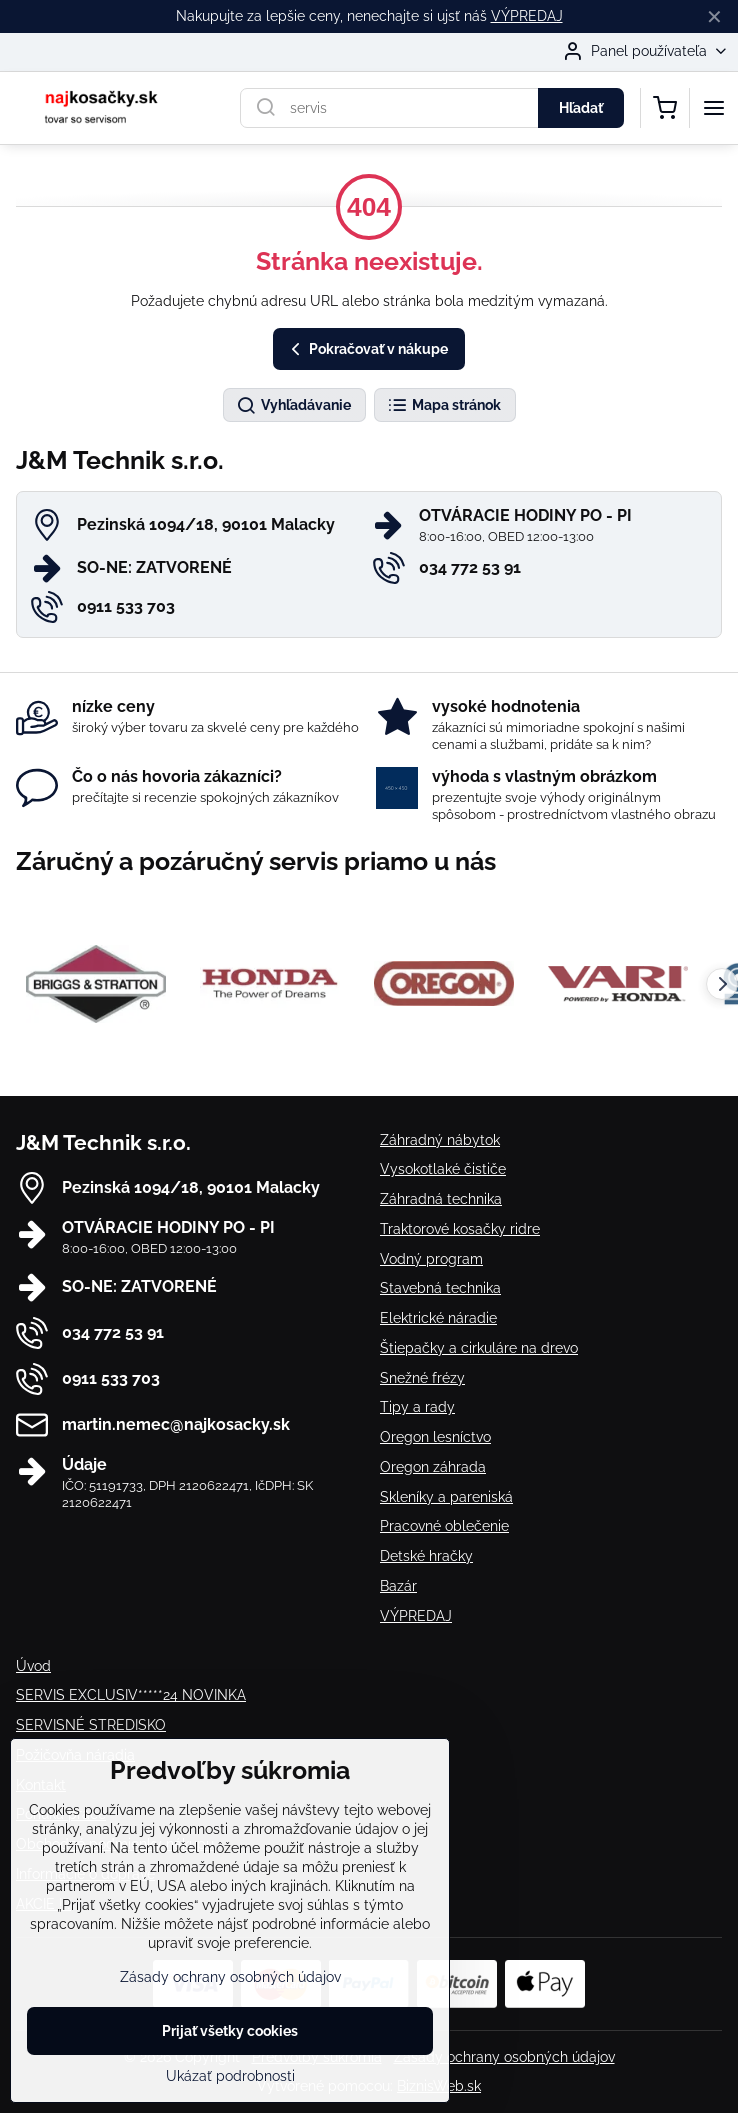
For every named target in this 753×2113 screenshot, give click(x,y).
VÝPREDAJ (527, 16)
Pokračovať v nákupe (366, 349)
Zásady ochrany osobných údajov (504, 2057)
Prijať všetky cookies (230, 2031)
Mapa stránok (444, 406)
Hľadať (581, 108)
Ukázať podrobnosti (230, 2076)
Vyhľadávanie (293, 406)
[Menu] (714, 108)
